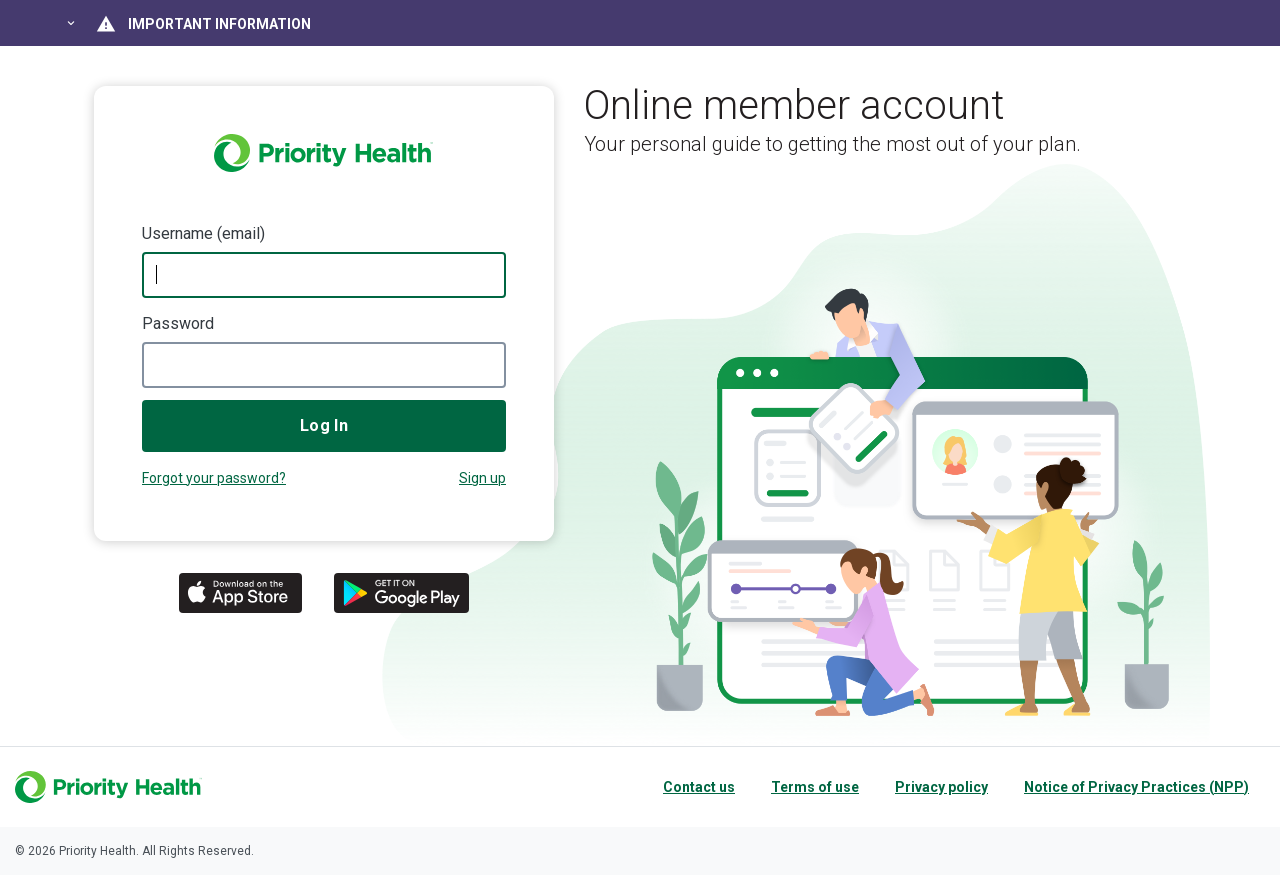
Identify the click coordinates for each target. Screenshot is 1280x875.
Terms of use (815, 787)
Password (178, 323)
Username (177, 233)
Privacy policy (941, 787)
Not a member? (482, 480)
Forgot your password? (214, 478)
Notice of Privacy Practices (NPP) (1136, 787)
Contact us (699, 787)
